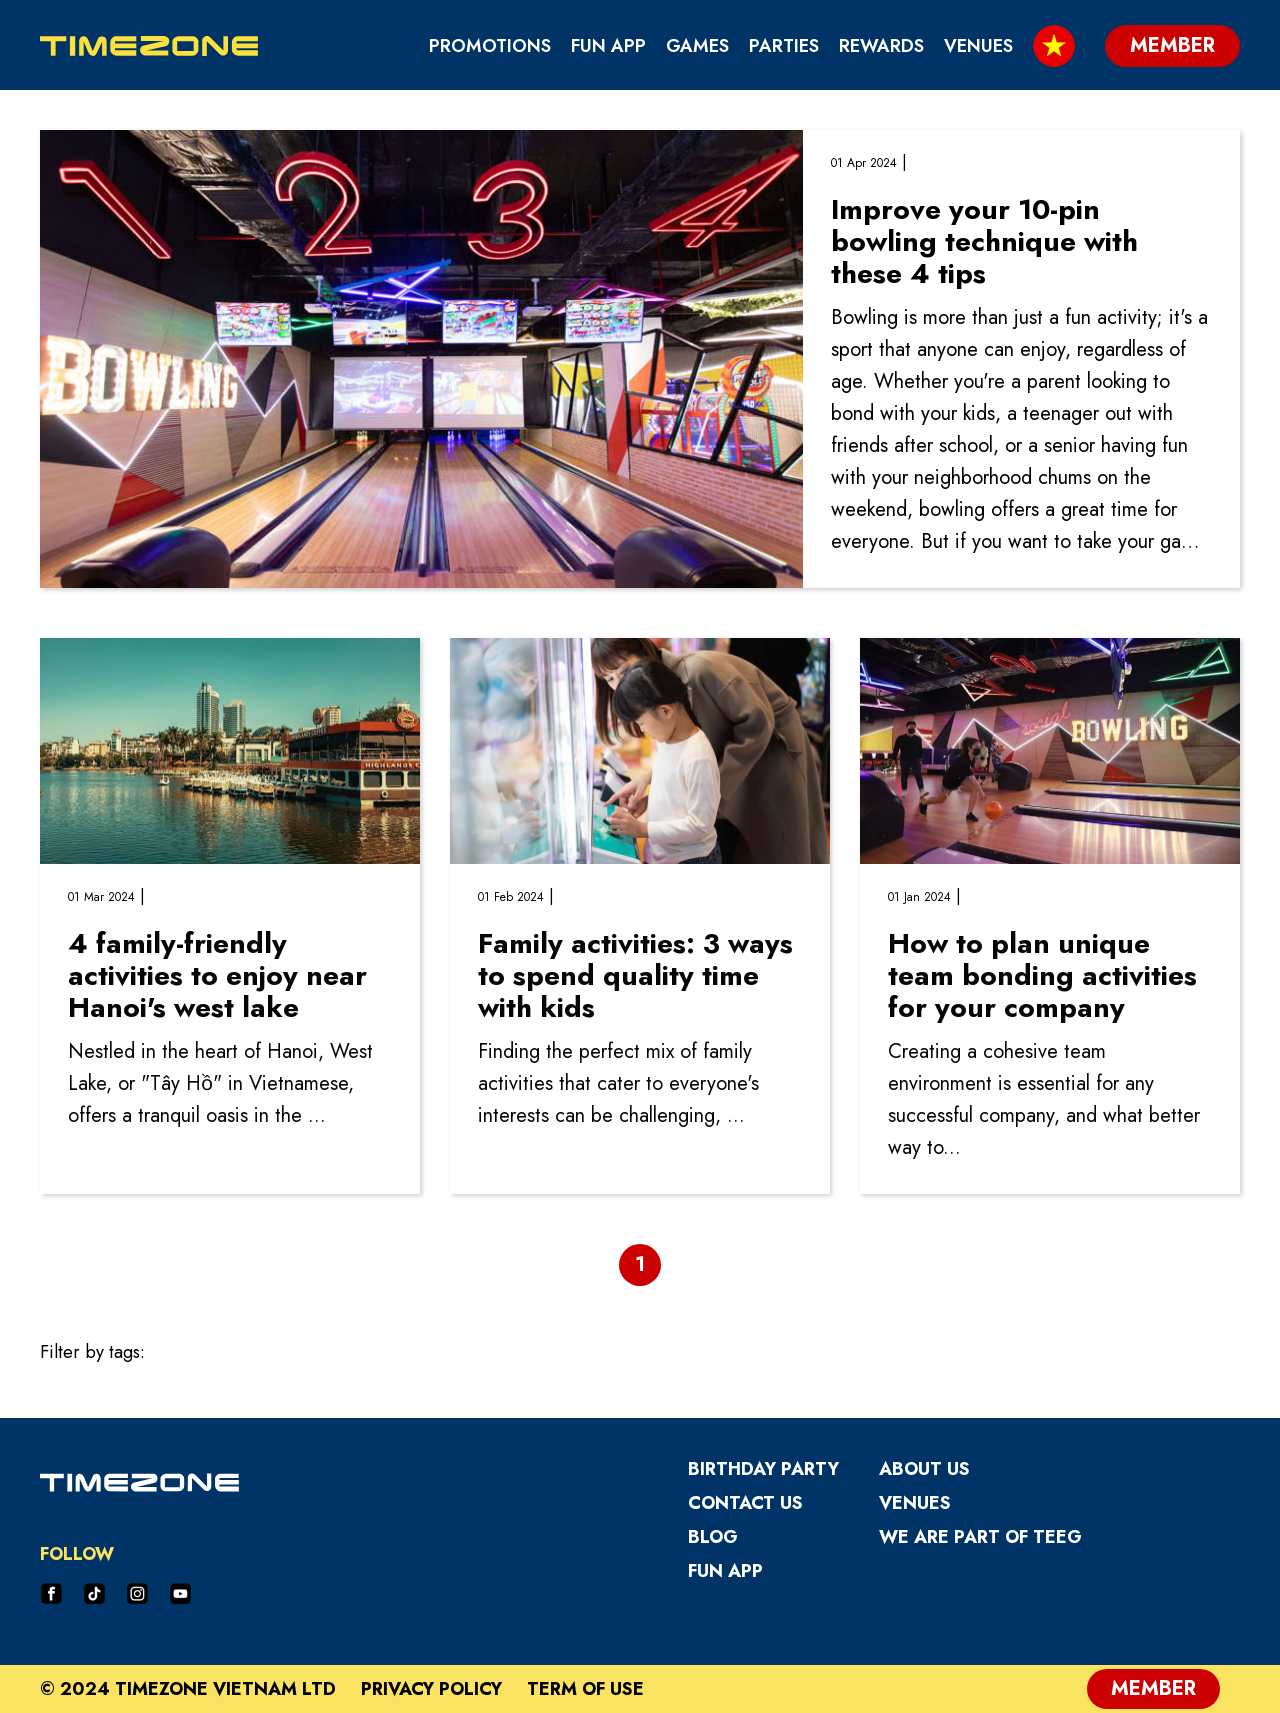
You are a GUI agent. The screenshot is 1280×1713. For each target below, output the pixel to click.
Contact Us (745, 1503)
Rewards (881, 46)
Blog (713, 1537)
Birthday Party (763, 1469)
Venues (978, 46)
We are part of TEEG (980, 1537)
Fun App (608, 46)
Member (1153, 1688)
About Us (924, 1469)
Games (697, 46)
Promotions (490, 46)
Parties (784, 46)
